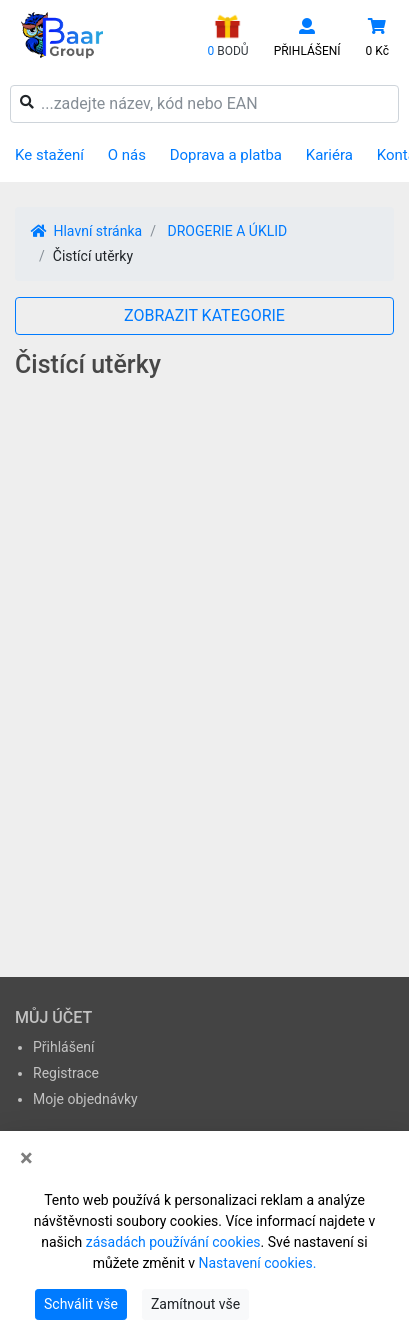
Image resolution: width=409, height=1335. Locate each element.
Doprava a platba (226, 155)
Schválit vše (81, 1304)
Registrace (66, 1073)
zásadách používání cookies (173, 1242)
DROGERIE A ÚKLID (227, 231)
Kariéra (329, 155)
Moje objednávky (85, 1099)
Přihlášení (64, 1047)
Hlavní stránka (86, 231)
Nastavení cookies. (257, 1263)
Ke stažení (49, 155)
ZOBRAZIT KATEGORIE (204, 315)
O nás (127, 155)
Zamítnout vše (195, 1304)
